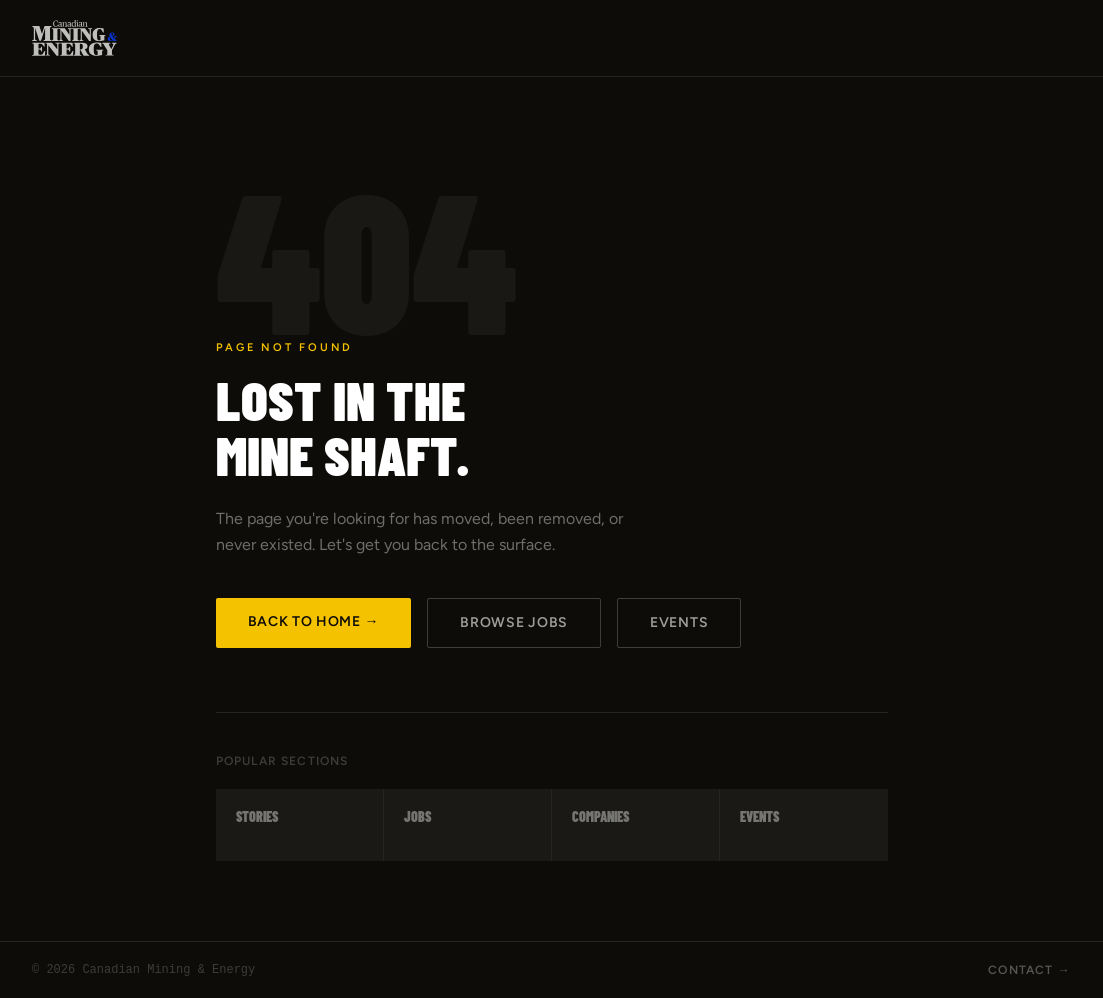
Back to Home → (314, 621)
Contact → (1029, 970)
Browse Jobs (514, 622)
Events (679, 622)
